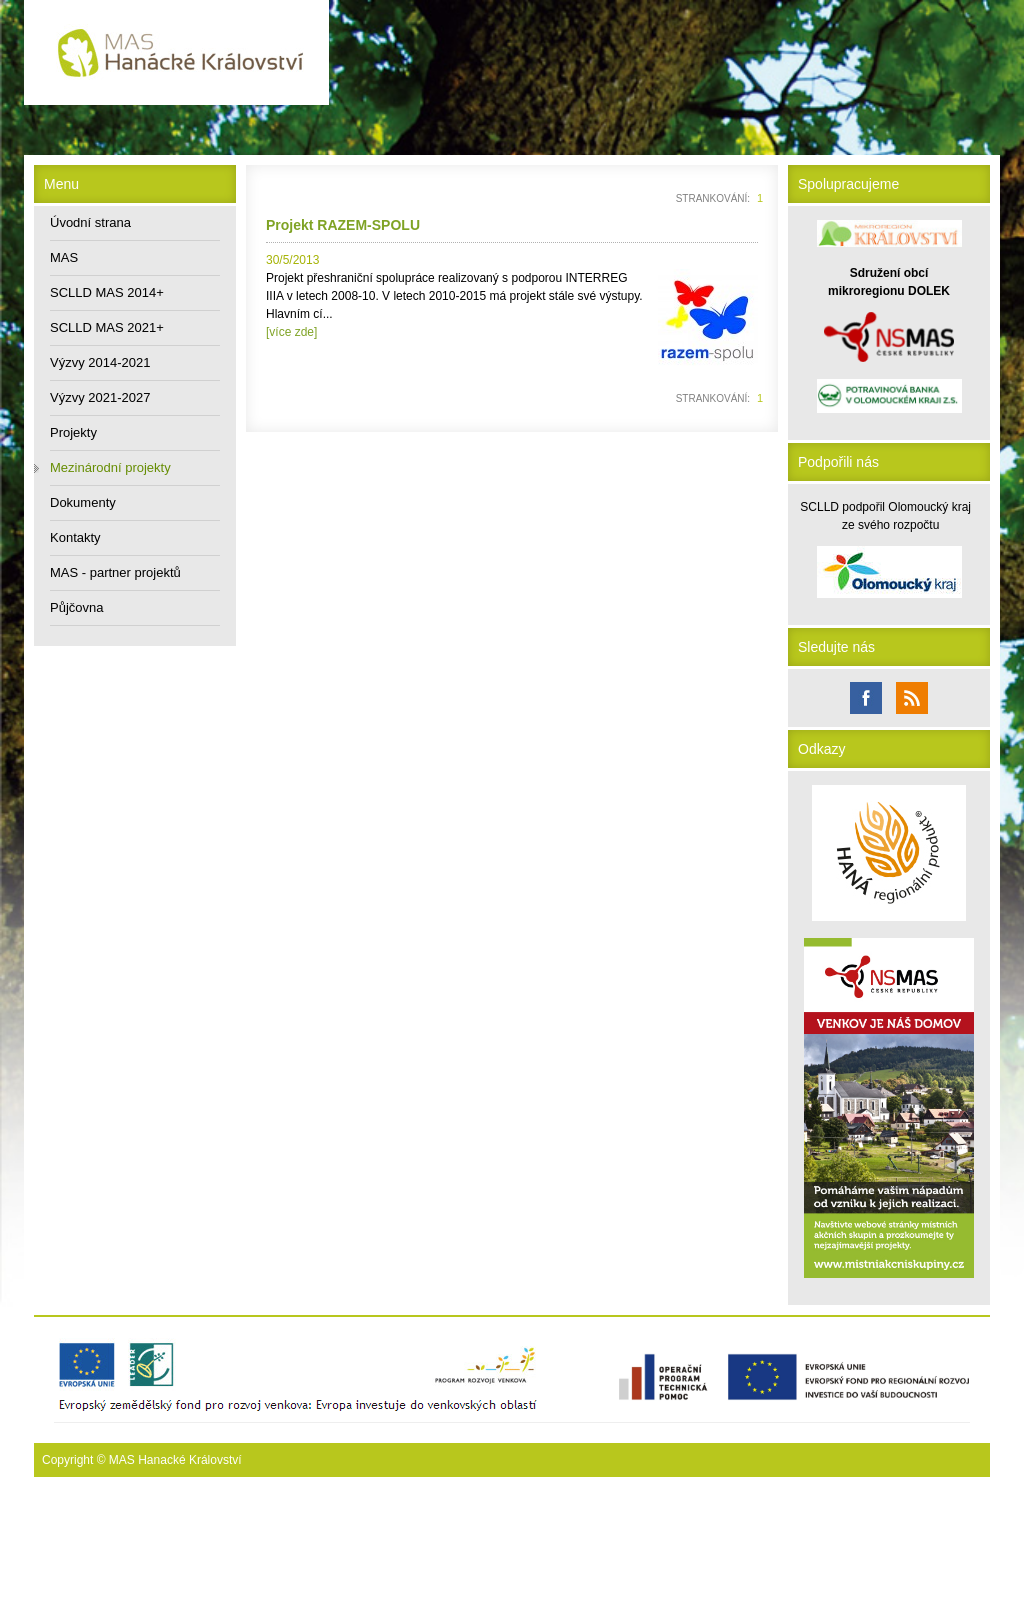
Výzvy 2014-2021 (100, 362)
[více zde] (291, 332)
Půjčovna (76, 607)
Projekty (73, 432)
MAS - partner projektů (115, 572)
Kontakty (75, 537)
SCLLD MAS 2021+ (107, 327)
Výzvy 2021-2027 (100, 397)
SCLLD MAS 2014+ (107, 292)
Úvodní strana (90, 222)
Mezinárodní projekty (110, 467)
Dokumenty (83, 502)
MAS (64, 257)
